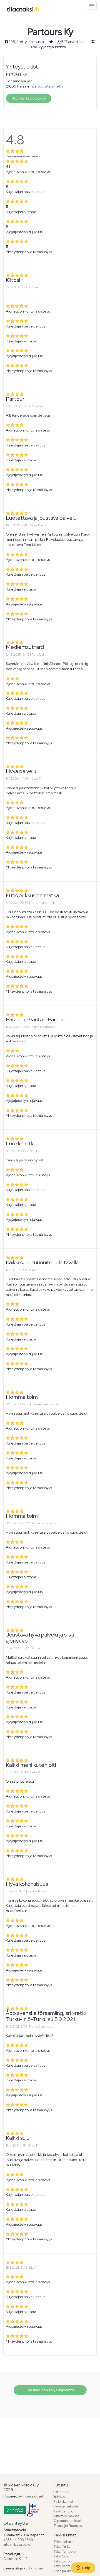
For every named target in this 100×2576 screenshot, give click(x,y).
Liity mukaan (35, 2568)
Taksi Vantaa (62, 2566)
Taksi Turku (61, 2546)
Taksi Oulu (61, 2556)
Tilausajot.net (32, 2496)
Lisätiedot (61, 2492)
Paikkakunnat (63, 2501)
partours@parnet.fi (47, 86)
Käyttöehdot (63, 2511)
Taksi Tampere (64, 2551)
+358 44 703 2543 (18, 2540)
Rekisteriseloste (65, 2506)
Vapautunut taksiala (67, 2521)
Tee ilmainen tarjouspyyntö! (50, 2390)
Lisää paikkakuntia (66, 2571)
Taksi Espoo (62, 2561)
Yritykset (59, 2496)
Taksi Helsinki (63, 2542)
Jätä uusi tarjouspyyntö (29, 98)
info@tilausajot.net (17, 2544)
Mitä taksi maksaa (66, 2516)
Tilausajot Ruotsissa (68, 2526)
